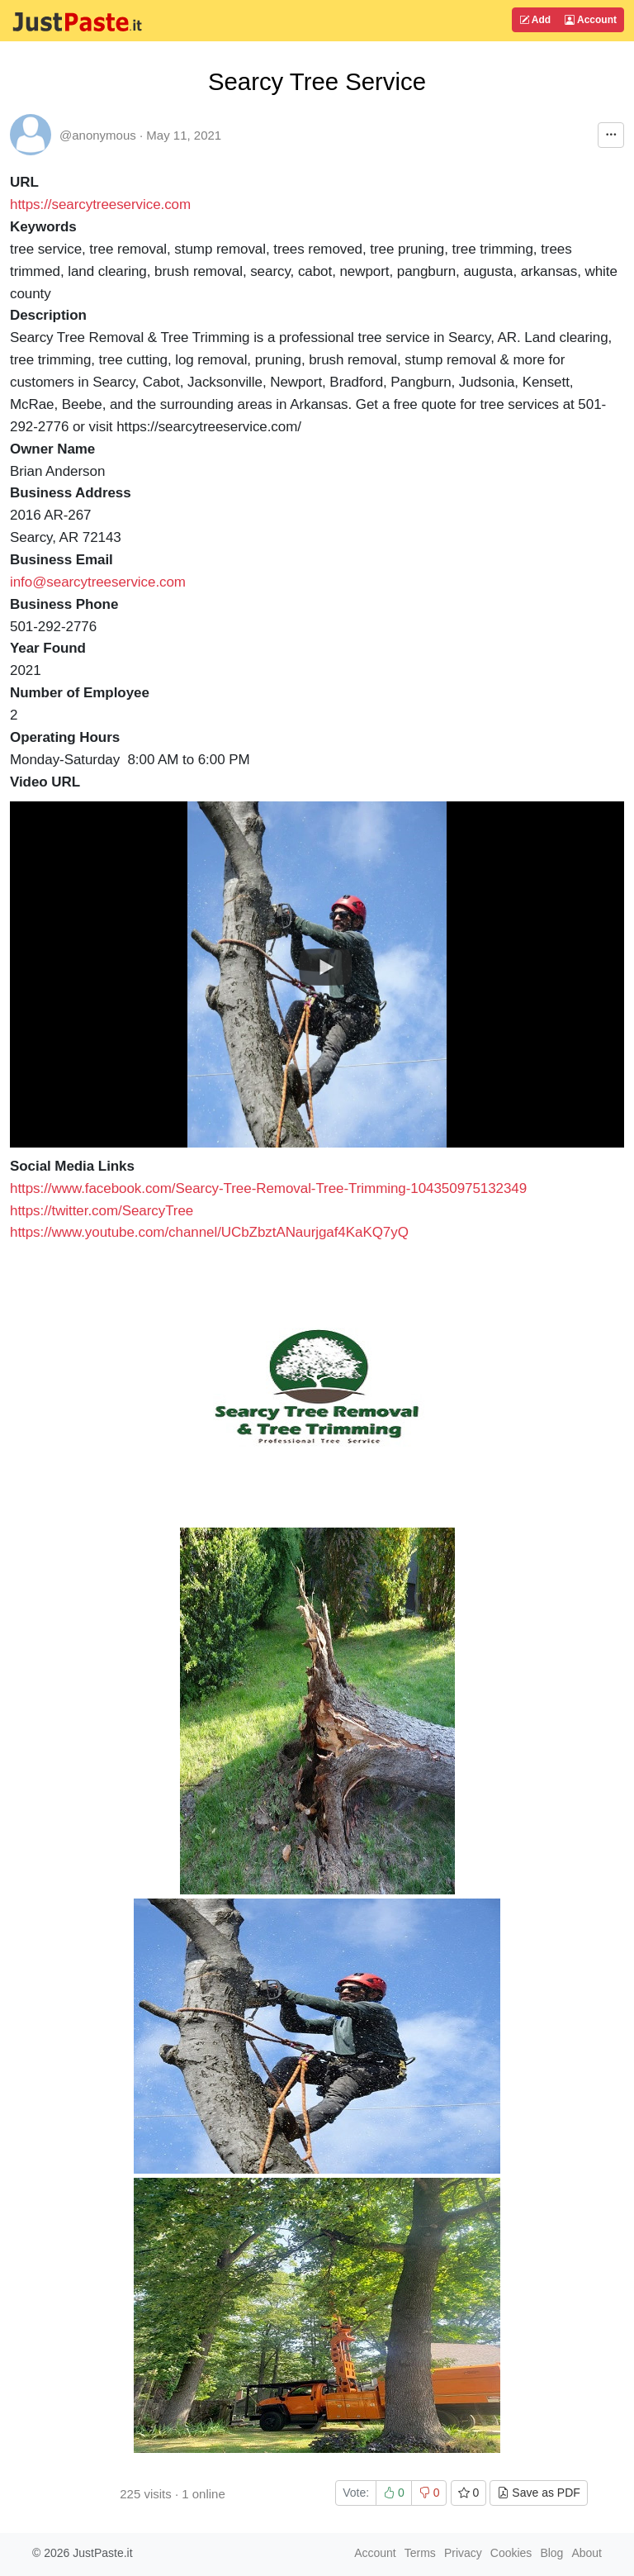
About (586, 2552)
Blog (551, 2552)
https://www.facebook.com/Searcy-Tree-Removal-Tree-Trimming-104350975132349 (268, 1188)
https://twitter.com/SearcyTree (101, 1211)
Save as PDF (538, 2492)
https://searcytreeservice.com (100, 204)
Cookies (511, 2552)
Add (535, 20)
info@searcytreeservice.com (98, 582)
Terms (420, 2552)
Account (591, 20)
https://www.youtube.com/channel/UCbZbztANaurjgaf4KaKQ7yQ (209, 1232)
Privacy (463, 2552)
